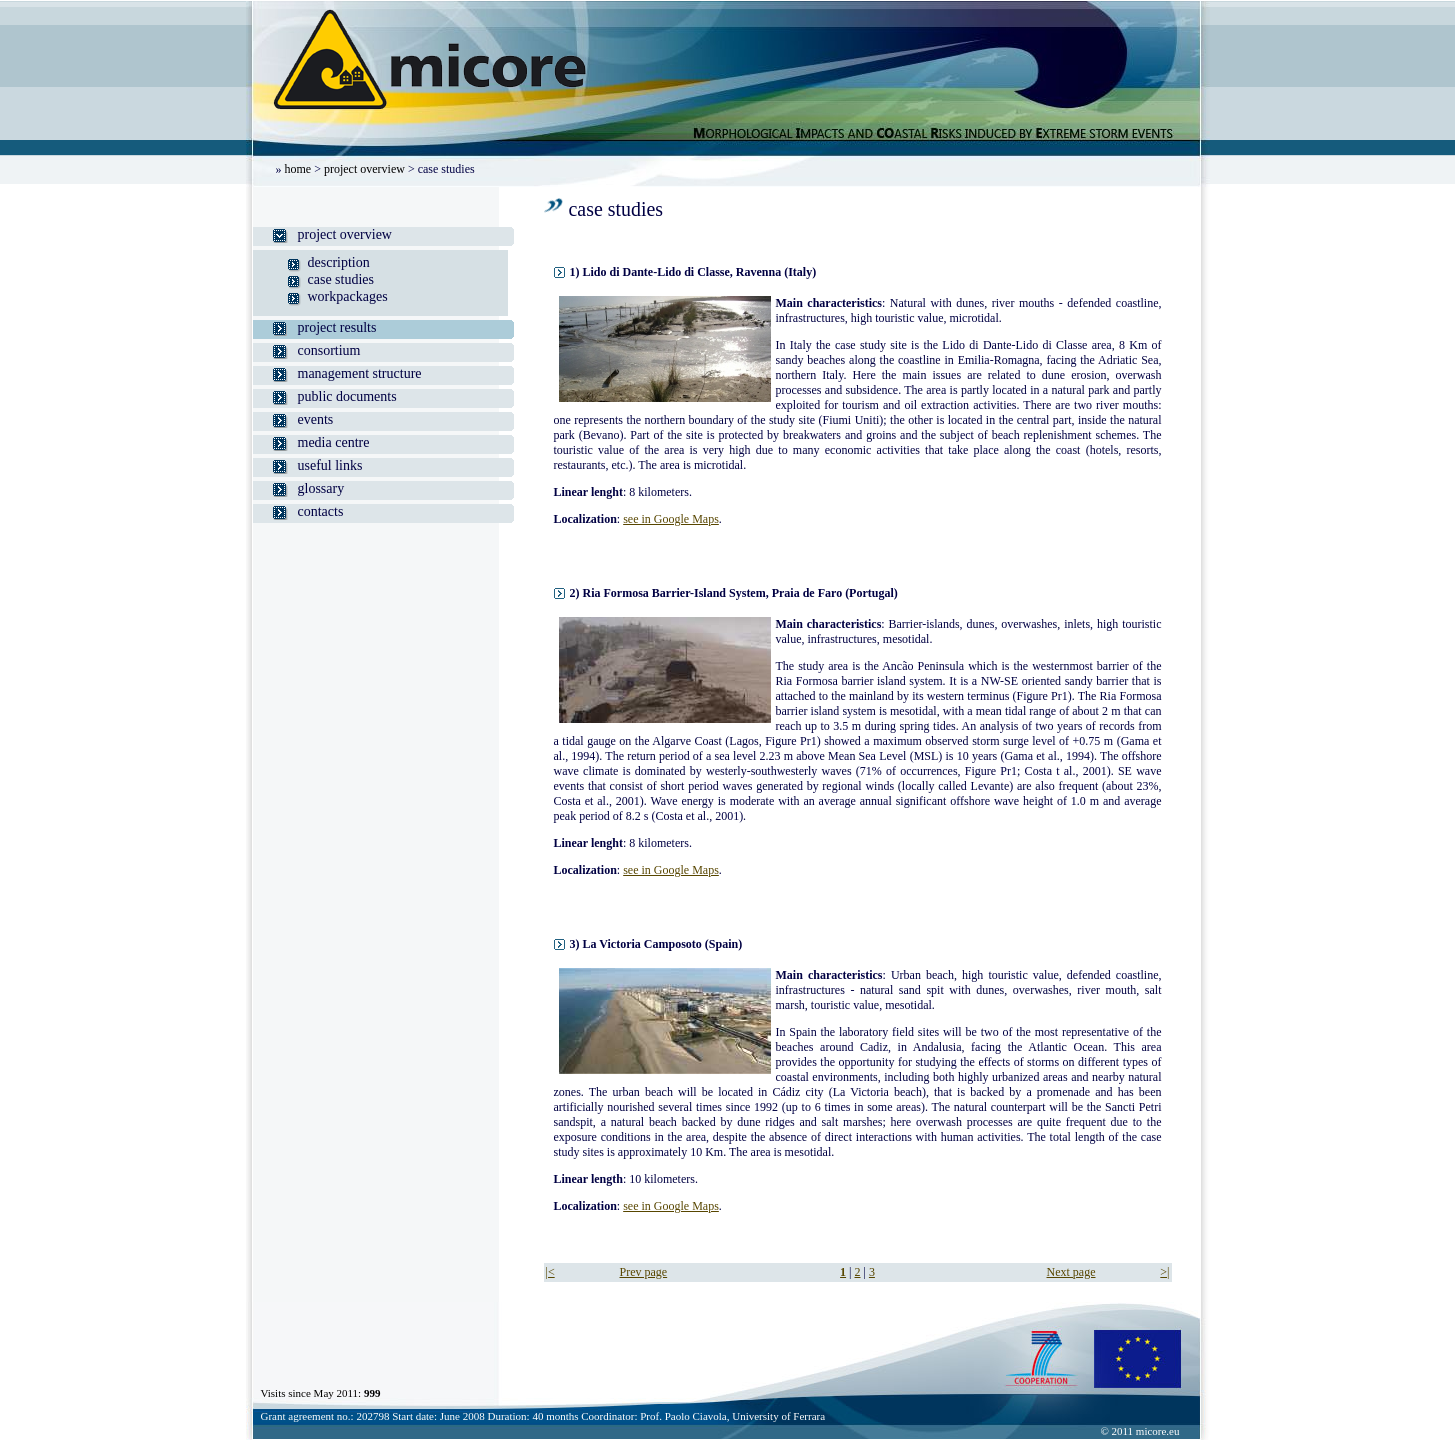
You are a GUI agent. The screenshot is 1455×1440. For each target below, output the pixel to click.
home (298, 169)
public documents (347, 396)
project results (337, 327)
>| (1164, 1272)
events (316, 419)
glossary (321, 488)
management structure (360, 373)
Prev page (644, 1272)
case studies (341, 279)
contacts (321, 511)
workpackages (348, 296)
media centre (334, 442)
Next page (1071, 1272)
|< (550, 1272)
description (339, 262)
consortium (329, 350)
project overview (364, 169)
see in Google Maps (671, 519)
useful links (330, 465)
